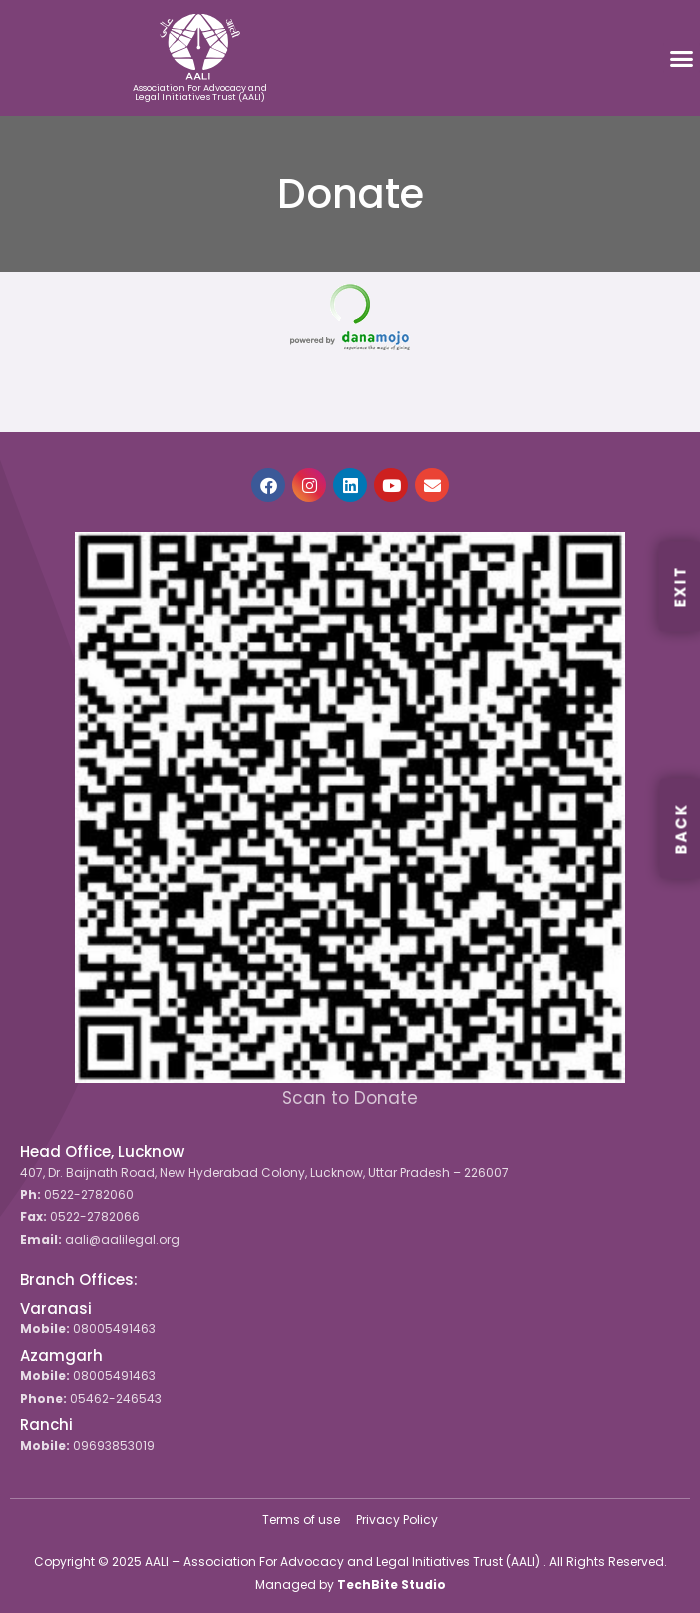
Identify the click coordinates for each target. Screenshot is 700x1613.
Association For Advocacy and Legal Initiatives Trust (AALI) (200, 92)
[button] (682, 58)
